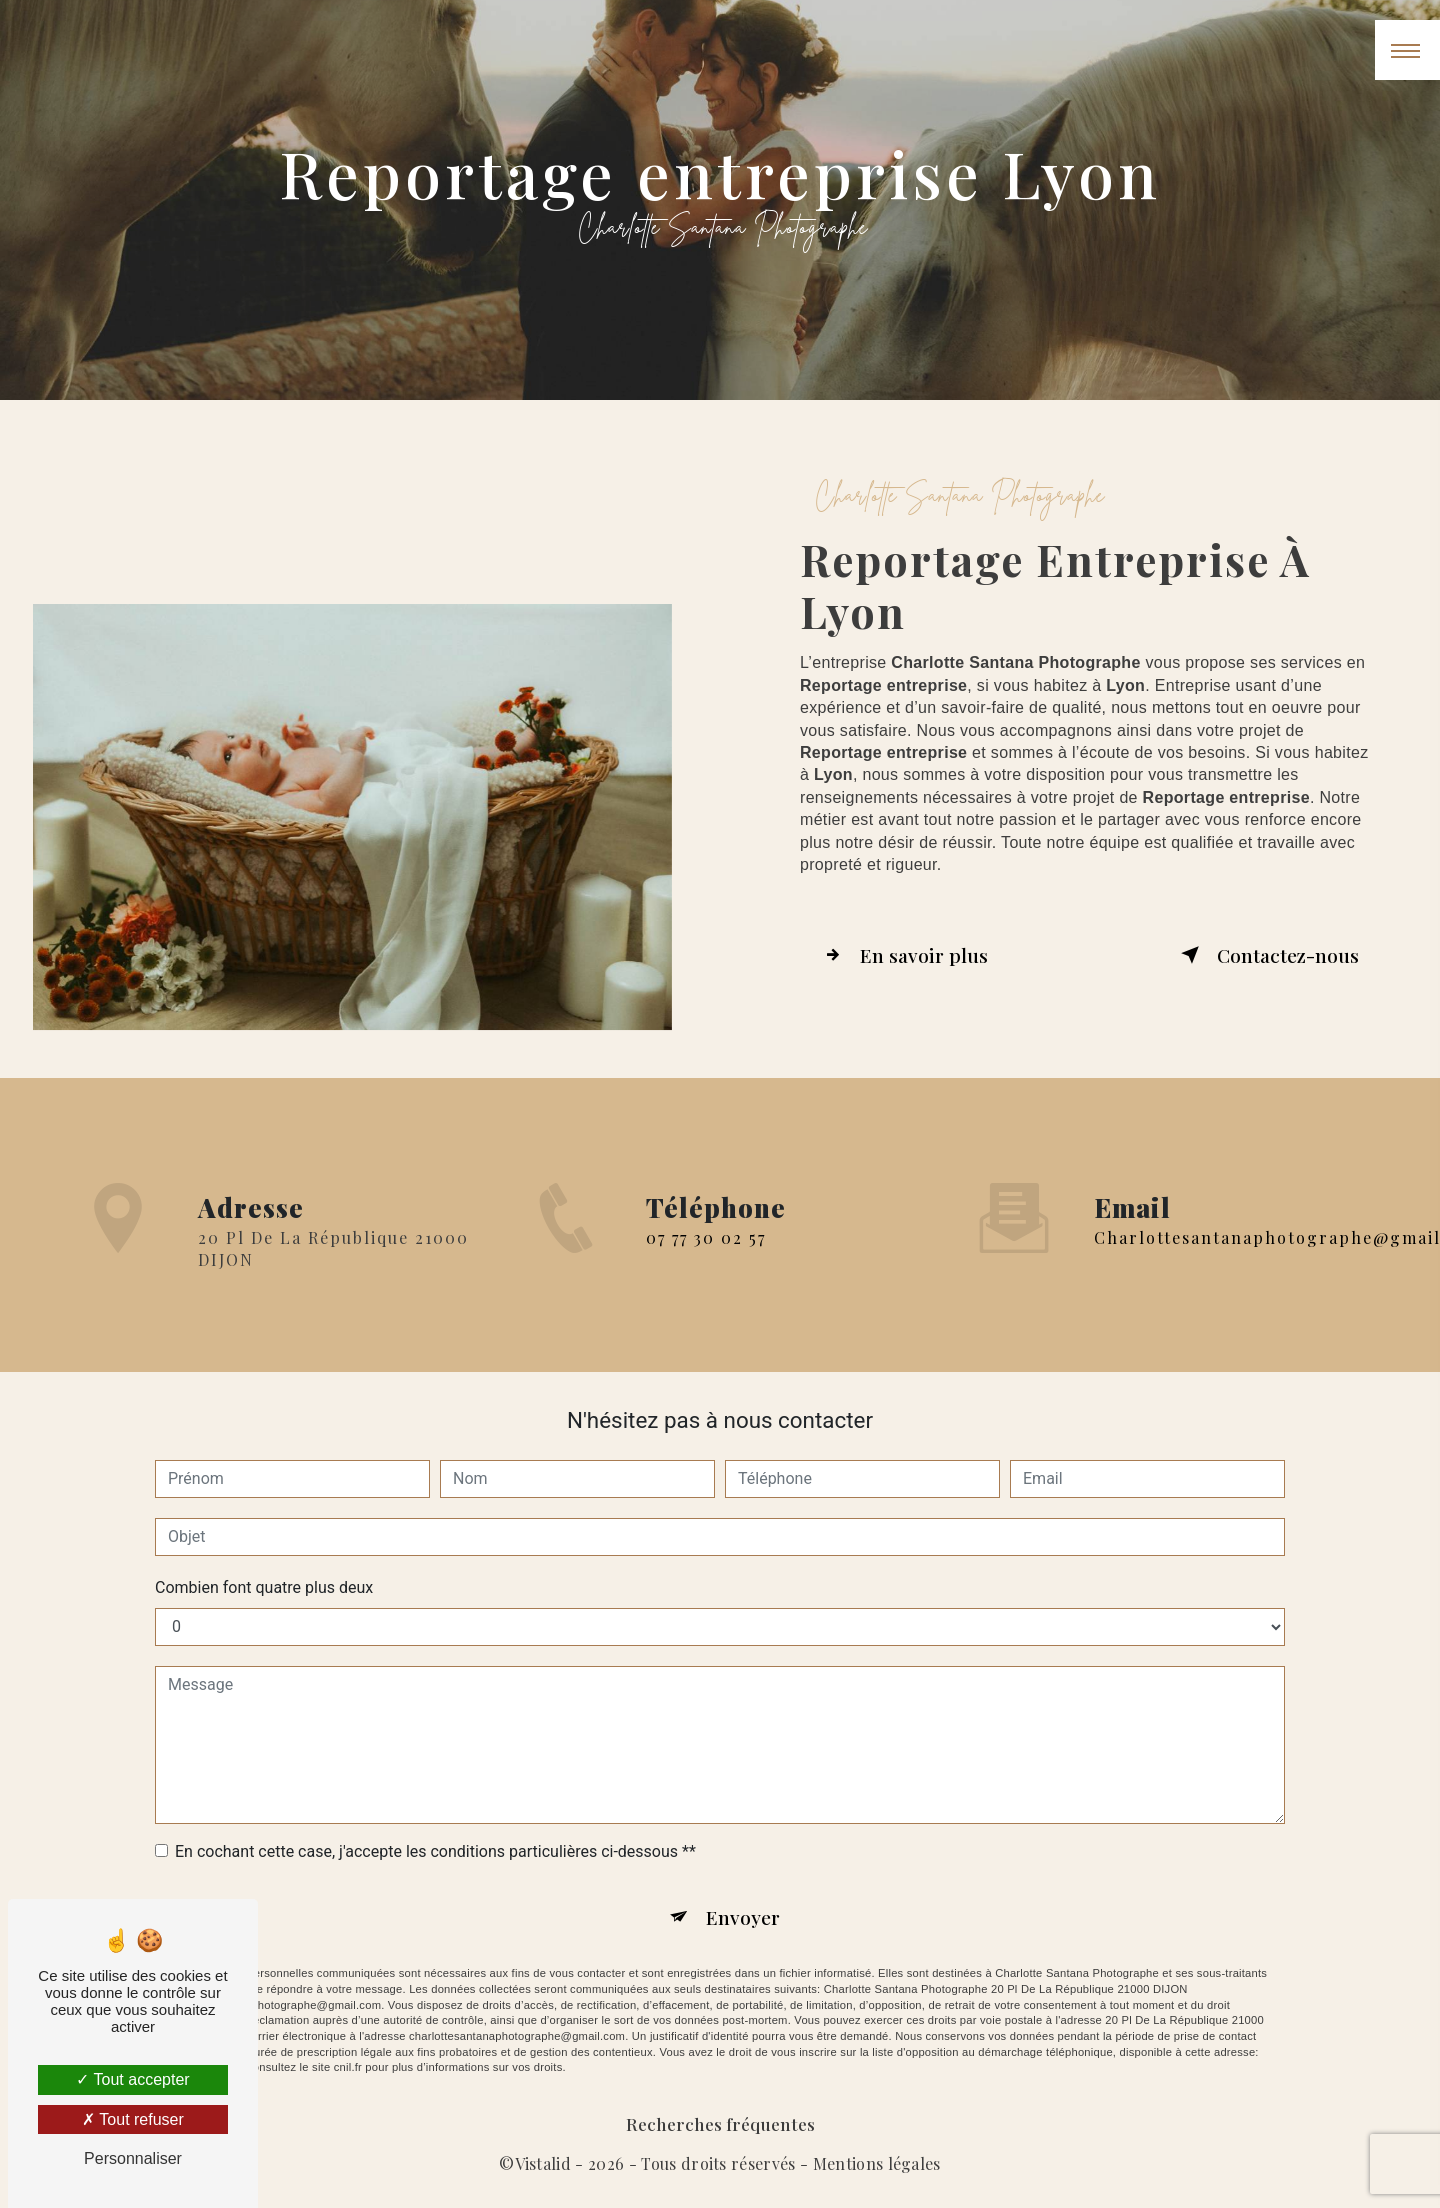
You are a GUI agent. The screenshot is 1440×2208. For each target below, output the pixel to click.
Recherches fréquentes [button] (720, 2123)
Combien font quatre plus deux (264, 1587)
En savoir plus (902, 955)
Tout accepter (132, 2079)
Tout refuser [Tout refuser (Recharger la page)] (133, 2119)
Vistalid (543, 2163)
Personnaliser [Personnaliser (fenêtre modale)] (133, 2158)
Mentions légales (877, 2163)
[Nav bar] (1407, 50)
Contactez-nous (1266, 955)
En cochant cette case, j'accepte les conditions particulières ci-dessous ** (435, 1851)
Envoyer (743, 1917)
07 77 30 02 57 (706, 1266)
